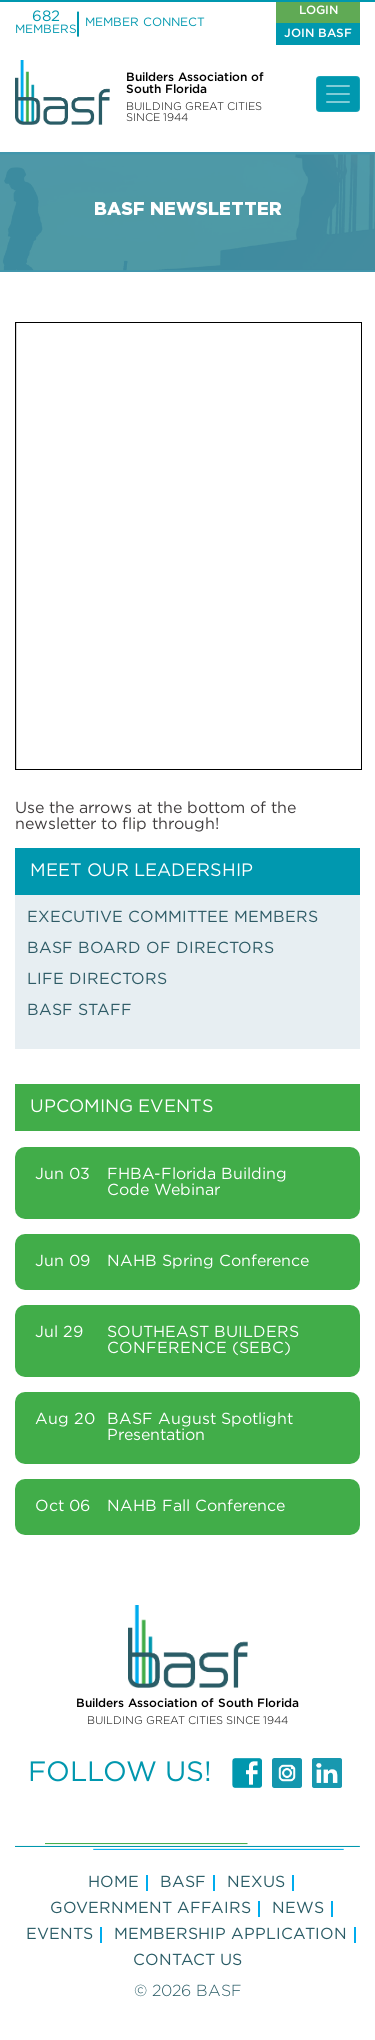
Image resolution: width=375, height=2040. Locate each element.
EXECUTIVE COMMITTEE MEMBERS (172, 917)
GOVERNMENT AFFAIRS (150, 1908)
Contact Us (187, 1960)
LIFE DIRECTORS (97, 979)
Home (113, 1882)
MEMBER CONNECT (145, 22)
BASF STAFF (79, 1010)
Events (59, 1934)
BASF (183, 1882)
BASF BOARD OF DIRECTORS (150, 948)
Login (318, 10)
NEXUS (256, 1882)
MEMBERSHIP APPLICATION (230, 1934)
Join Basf (318, 33)
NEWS (298, 1908)
